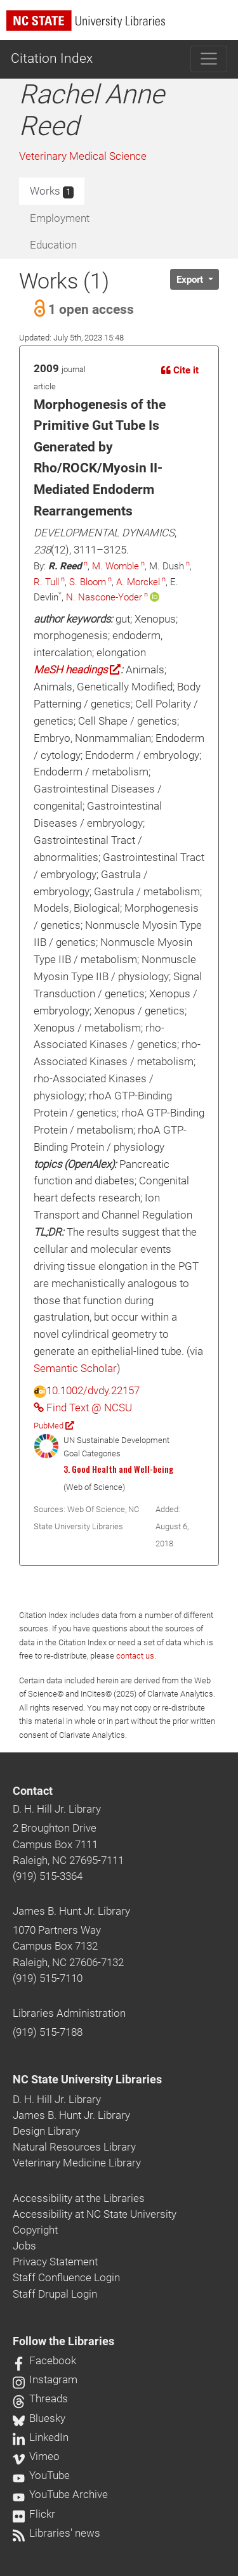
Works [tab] (52, 191)
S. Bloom (87, 582)
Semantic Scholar (75, 1368)
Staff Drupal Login (55, 2294)
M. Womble (115, 566)
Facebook (44, 2360)
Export (191, 279)
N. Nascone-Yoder (104, 597)
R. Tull (46, 582)
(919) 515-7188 (48, 2032)
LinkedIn (41, 2437)
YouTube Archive (60, 2494)
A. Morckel (138, 582)
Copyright (35, 2229)
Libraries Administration (69, 2013)
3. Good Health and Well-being (118, 1469)
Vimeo (36, 2456)
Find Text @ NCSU (83, 1407)
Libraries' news (56, 2533)
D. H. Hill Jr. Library (57, 1809)
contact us (135, 1655)
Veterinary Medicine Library (77, 2162)
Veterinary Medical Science (83, 156)
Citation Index (52, 58)
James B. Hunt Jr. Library (71, 1911)
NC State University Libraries (87, 2080)
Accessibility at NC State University (94, 2214)
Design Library (46, 2131)
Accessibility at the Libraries (79, 2198)
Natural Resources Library (74, 2146)
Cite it (180, 370)
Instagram (45, 2379)
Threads (40, 2398)
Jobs (24, 2245)
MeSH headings (77, 669)
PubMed (54, 1425)
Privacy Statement (55, 2261)
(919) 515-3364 (48, 1876)
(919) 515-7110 (48, 1978)
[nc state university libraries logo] (122, 26)
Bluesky (39, 2418)
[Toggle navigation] (209, 59)
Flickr (34, 2514)
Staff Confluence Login (66, 2277)
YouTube (41, 2475)
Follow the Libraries (63, 2341)
